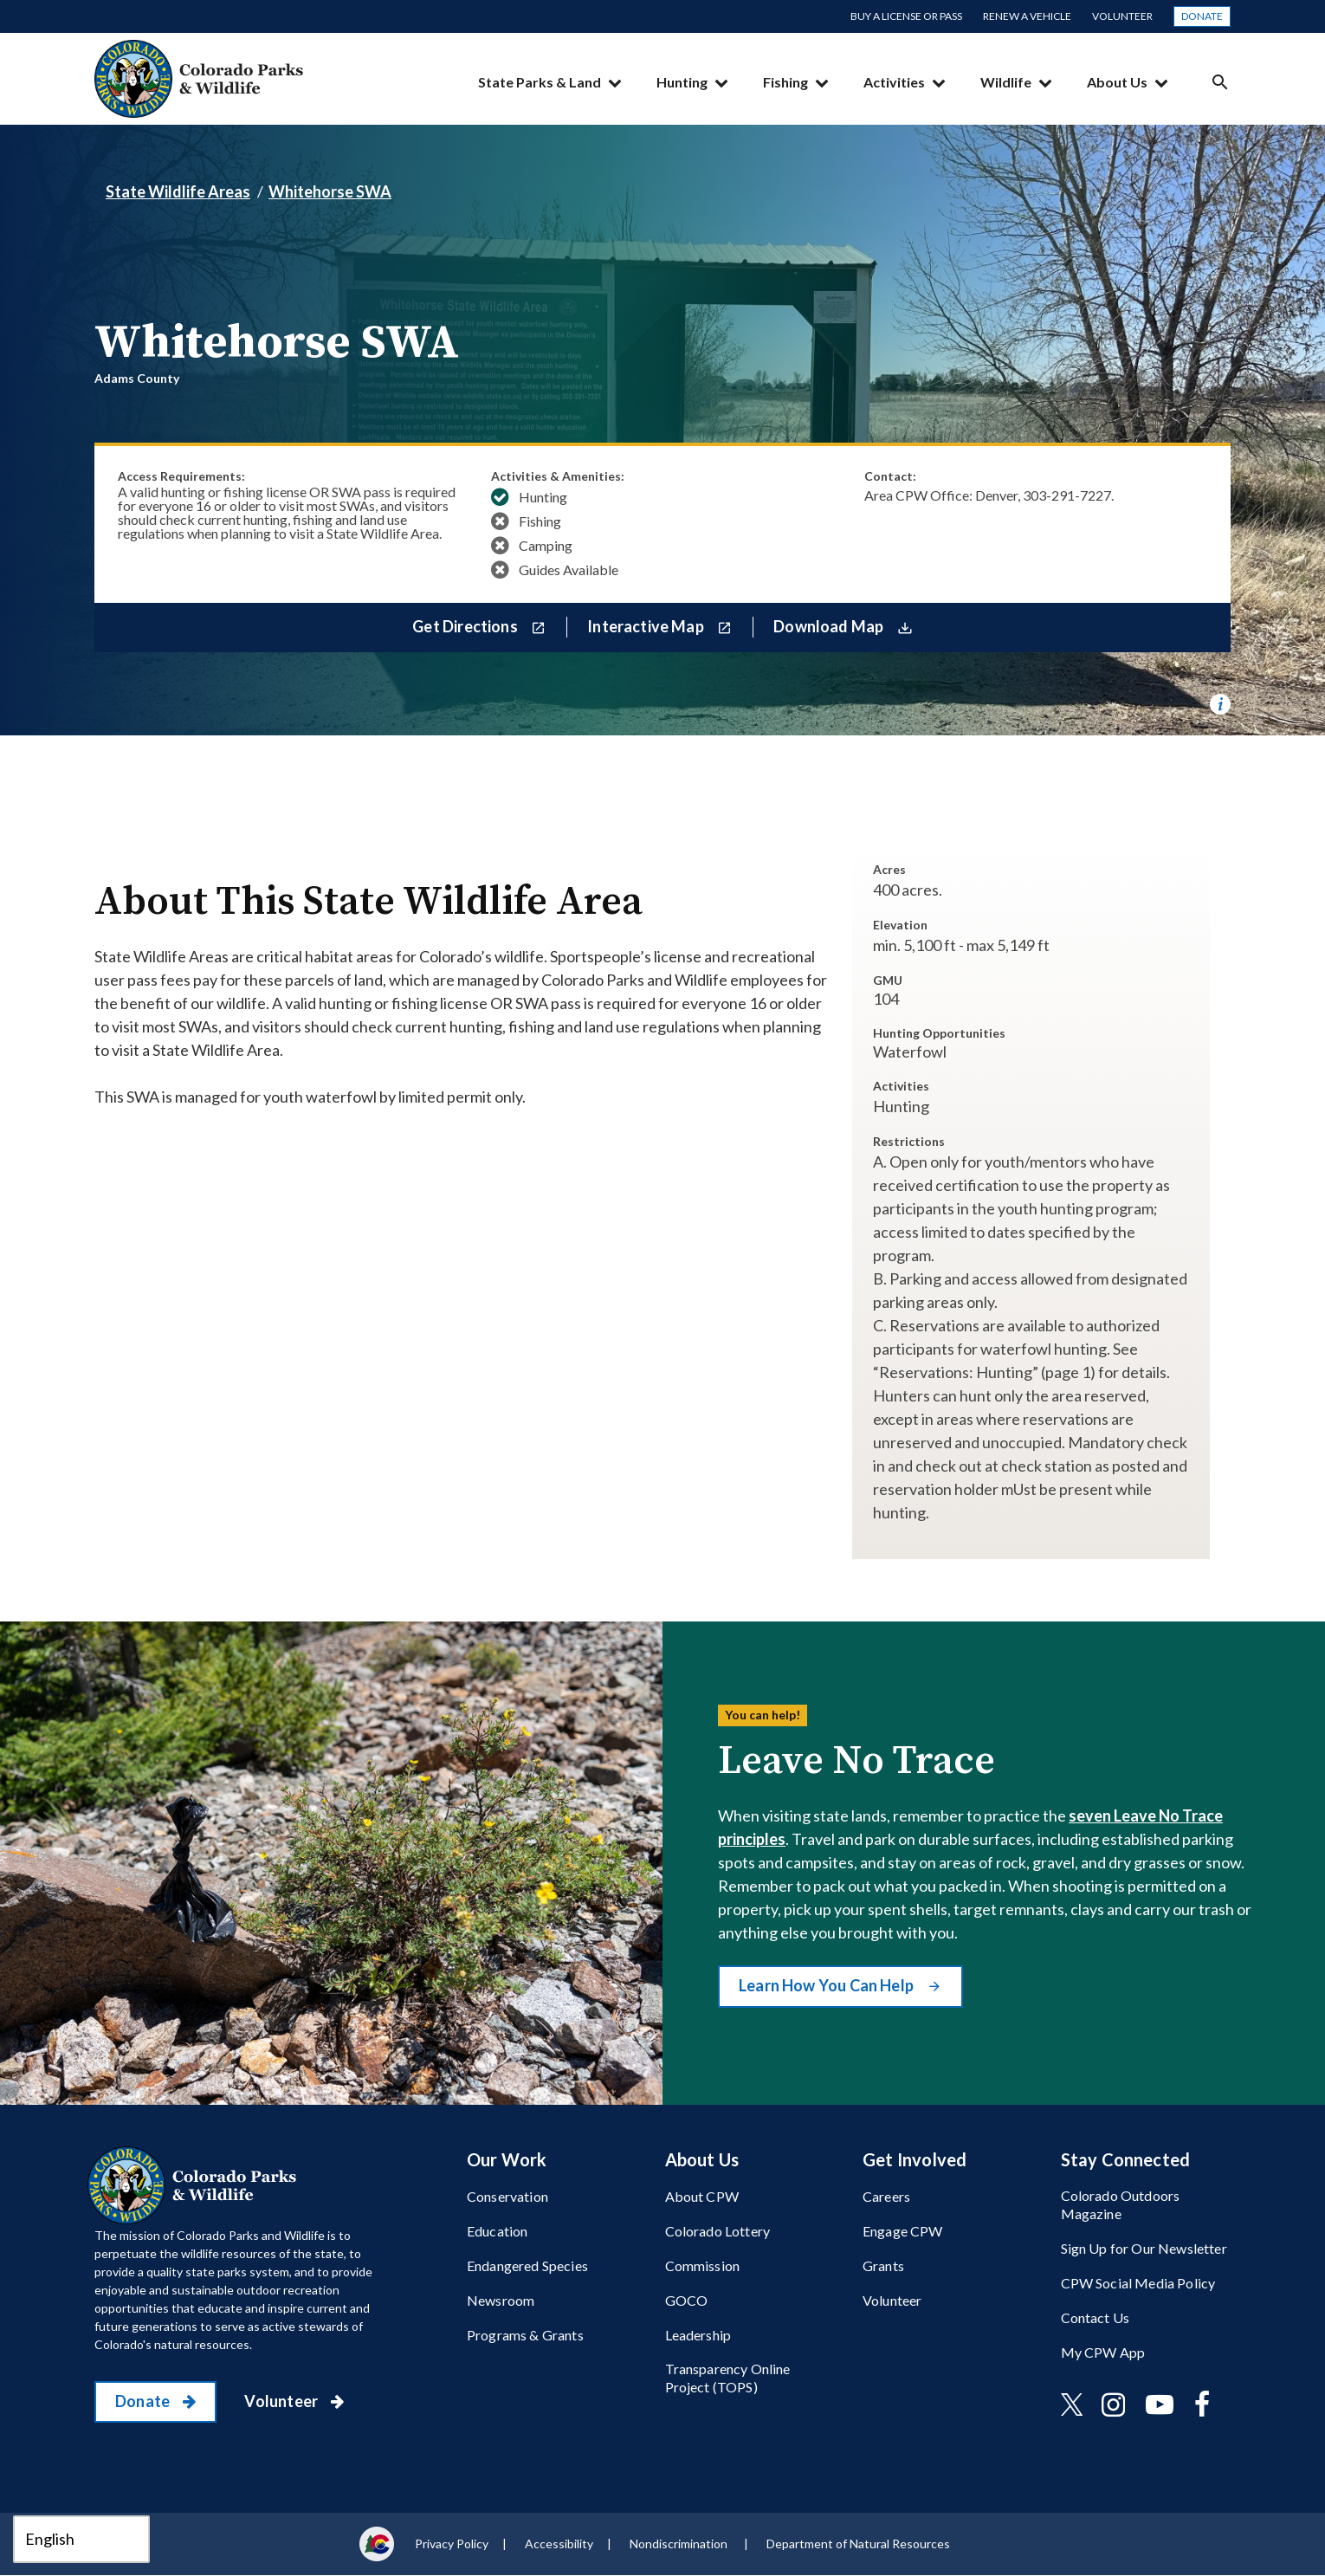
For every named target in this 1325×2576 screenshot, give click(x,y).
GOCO (686, 2300)
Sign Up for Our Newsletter (1144, 2248)
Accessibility (559, 2543)
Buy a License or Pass (906, 16)
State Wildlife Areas (178, 191)
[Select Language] (81, 2539)
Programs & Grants (525, 2335)
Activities (894, 82)
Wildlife (1005, 82)
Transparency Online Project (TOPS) (728, 2377)
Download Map (829, 626)
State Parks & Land (539, 82)
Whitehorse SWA (329, 191)
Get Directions (466, 626)
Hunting (682, 82)
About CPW (702, 2196)
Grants (883, 2265)
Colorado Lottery (718, 2231)
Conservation (507, 2196)
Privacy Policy (451, 2543)
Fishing (785, 82)
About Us (1117, 82)
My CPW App (1103, 2352)
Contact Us (1095, 2317)
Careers (886, 2196)
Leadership (698, 2335)
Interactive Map (647, 626)
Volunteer (1122, 16)
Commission (702, 2265)
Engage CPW (903, 2231)
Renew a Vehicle (1027, 16)
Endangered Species (527, 2265)
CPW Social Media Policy (1138, 2283)
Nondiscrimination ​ (680, 2543)
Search (1220, 81)
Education (497, 2231)
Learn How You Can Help (827, 1985)
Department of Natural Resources (858, 2543)
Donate (1202, 16)
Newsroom (500, 2300)
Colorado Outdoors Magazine (1120, 2204)
